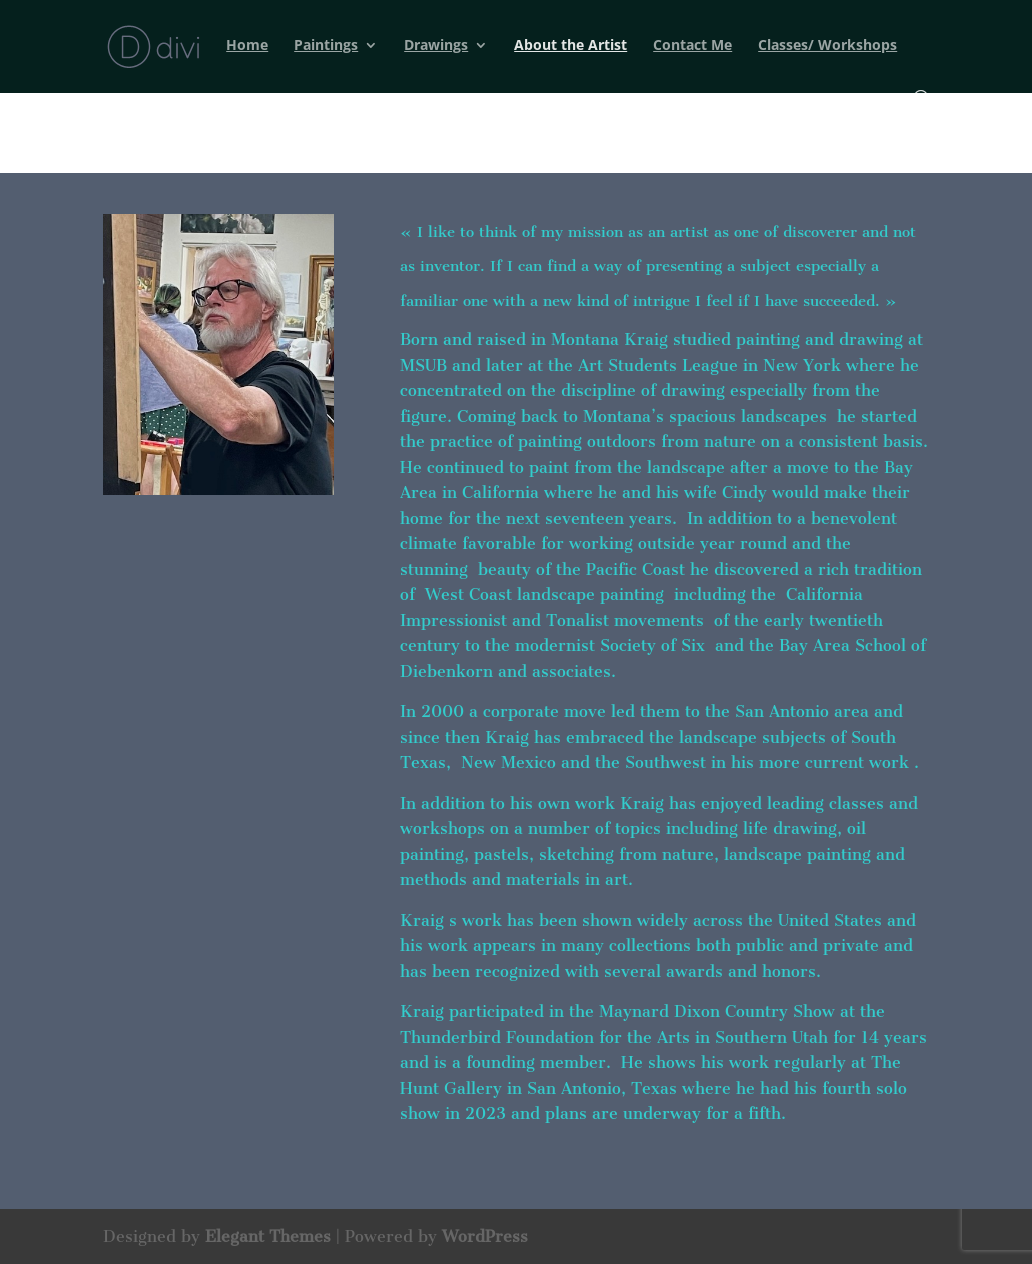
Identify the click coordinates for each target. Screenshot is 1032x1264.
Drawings (436, 46)
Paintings (326, 46)
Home (247, 46)
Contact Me (692, 46)
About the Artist (570, 46)
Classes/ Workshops (827, 46)
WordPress (485, 1236)
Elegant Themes (268, 1236)
